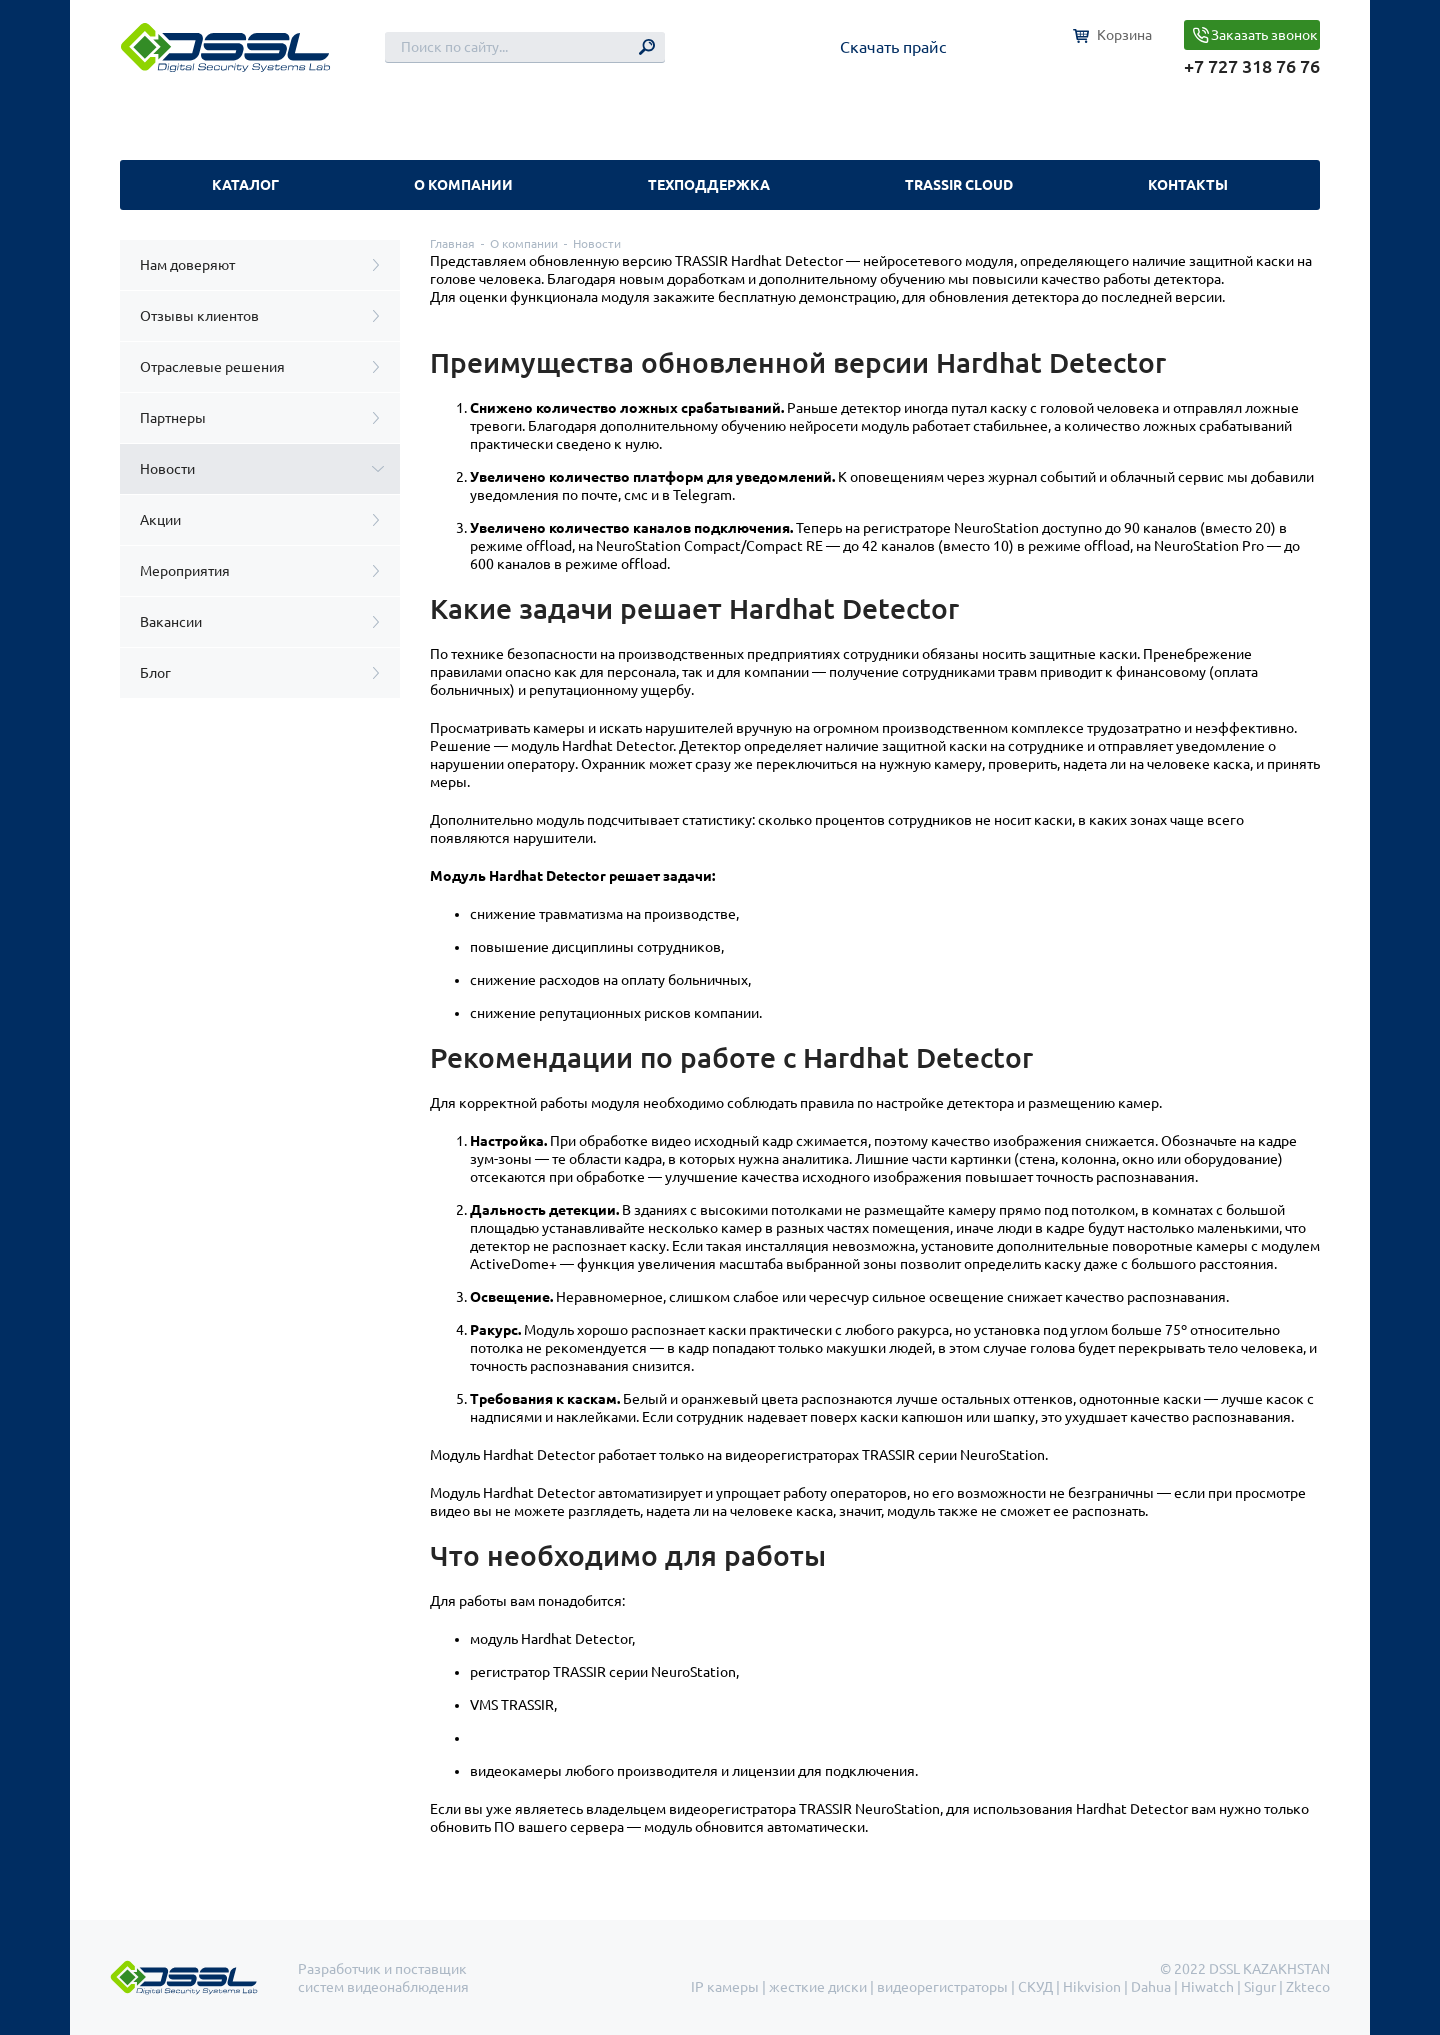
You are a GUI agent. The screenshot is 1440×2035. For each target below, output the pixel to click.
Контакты (1188, 185)
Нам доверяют (187, 265)
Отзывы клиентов (199, 316)
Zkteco (1308, 1987)
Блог (155, 673)
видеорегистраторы (942, 1987)
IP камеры (725, 1987)
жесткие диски (818, 1987)
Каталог (245, 185)
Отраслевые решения (212, 367)
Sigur (1260, 1987)
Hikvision (1092, 1987)
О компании (463, 185)
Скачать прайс (893, 47)
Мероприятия (185, 571)
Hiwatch (1207, 1987)
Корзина (1124, 35)
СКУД (1035, 1987)
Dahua (1151, 1987)
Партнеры (173, 418)
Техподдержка (709, 185)
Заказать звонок (1264, 35)
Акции (160, 520)
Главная (452, 243)
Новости (167, 469)
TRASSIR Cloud (959, 185)
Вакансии (171, 622)
